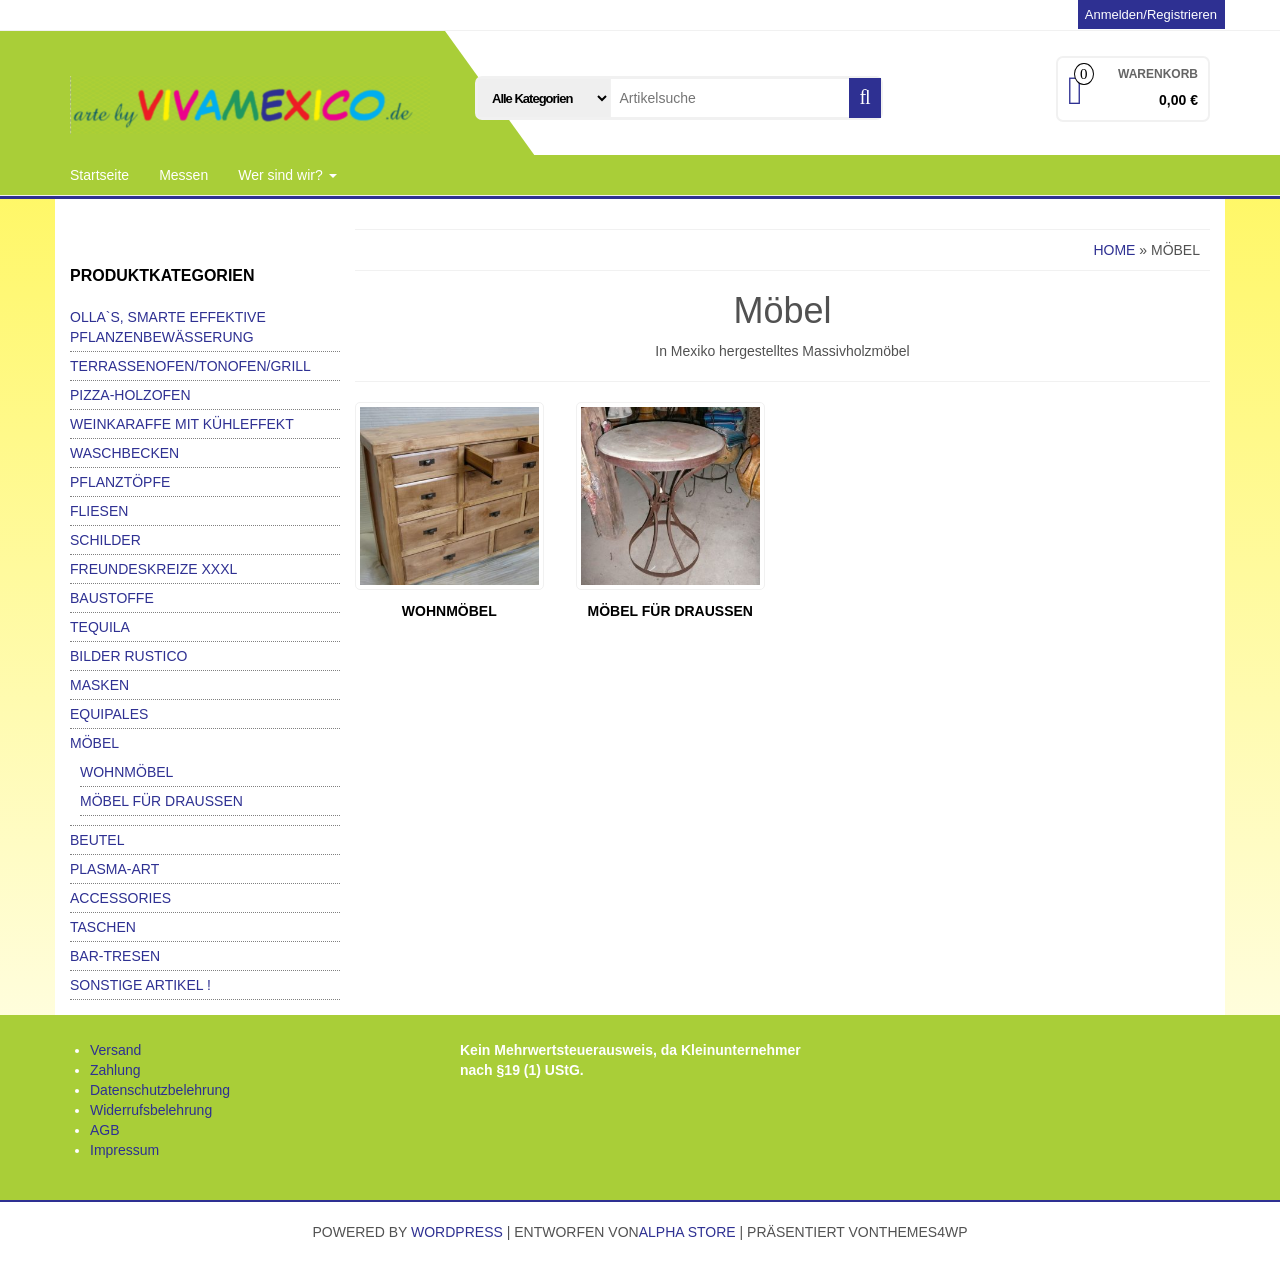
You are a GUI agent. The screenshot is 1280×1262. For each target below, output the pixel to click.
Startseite (99, 175)
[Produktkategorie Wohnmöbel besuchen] (449, 513)
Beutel (97, 840)
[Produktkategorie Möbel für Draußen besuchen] (670, 513)
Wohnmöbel (126, 772)
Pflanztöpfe (120, 482)
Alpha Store (687, 1232)
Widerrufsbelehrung (151, 1110)
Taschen (103, 927)
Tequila (100, 627)
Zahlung (115, 1070)
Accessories (120, 898)
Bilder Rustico (128, 656)
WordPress (457, 1232)
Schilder (105, 540)
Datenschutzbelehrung (160, 1090)
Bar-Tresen (115, 956)
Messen (183, 175)
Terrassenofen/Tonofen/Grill (190, 366)
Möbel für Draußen (161, 801)
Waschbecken (124, 453)
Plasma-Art (114, 869)
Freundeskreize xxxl (153, 569)
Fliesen (99, 511)
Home (1114, 250)
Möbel (94, 743)
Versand (115, 1050)
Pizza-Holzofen (130, 395)
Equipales (109, 714)
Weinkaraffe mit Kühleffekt (182, 424)
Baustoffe (112, 598)
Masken (99, 685)
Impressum (124, 1150)
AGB (105, 1130)
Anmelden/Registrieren (1151, 14)
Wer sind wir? (287, 175)
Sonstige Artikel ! (140, 985)
